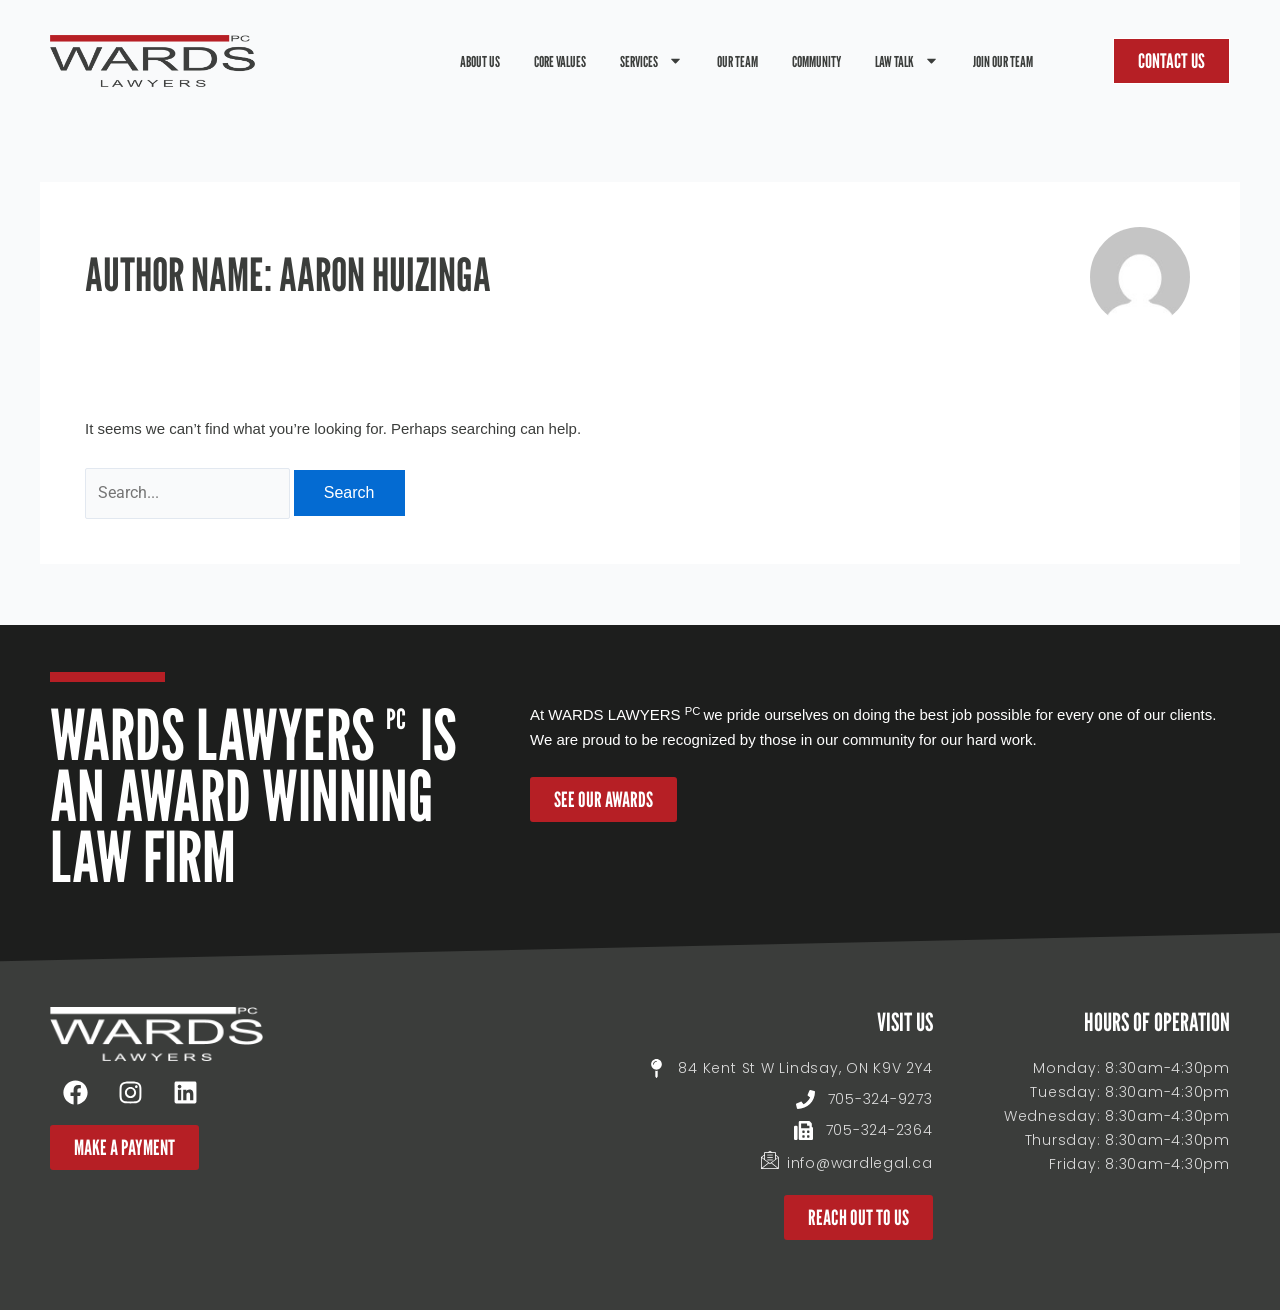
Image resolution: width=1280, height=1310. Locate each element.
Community (816, 61)
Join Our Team (1003, 61)
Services (651, 60)
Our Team (737, 61)
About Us (480, 61)
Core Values (560, 61)
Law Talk (907, 60)
